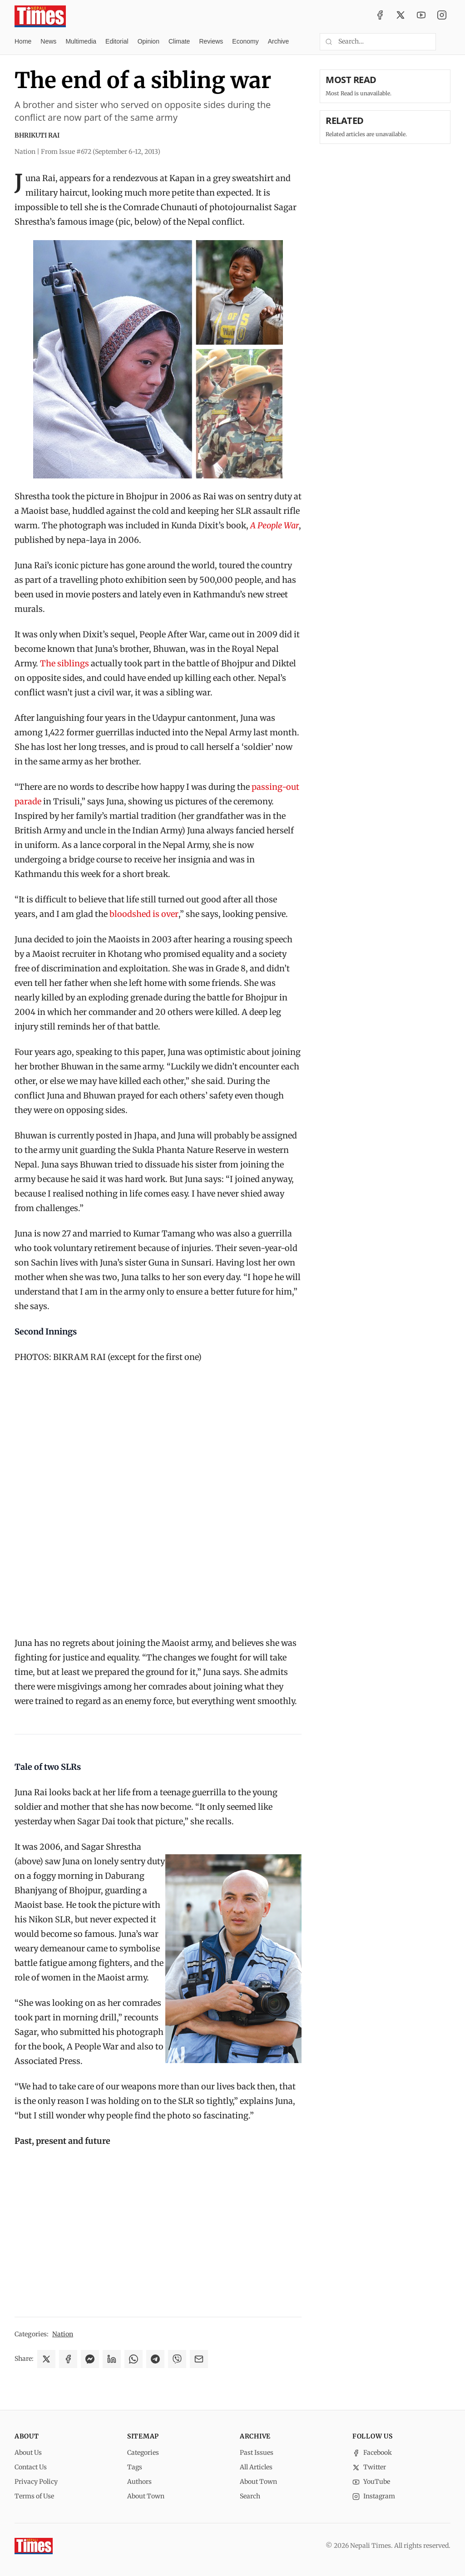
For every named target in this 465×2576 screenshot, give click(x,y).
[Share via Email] (199, 2359)
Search (250, 2496)
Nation (62, 2334)
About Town (145, 2496)
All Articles (256, 2467)
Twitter (369, 2467)
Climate (179, 41)
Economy (245, 41)
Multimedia (80, 41)
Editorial (117, 41)
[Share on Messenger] (90, 2359)
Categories (143, 2452)
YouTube (371, 2481)
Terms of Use (34, 2496)
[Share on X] (46, 2359)
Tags (134, 2467)
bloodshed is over (143, 914)
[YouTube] (421, 16)
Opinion (148, 41)
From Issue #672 (100, 152)
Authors (139, 2481)
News (48, 41)
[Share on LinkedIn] (112, 2359)
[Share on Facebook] (68, 2359)
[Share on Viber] (177, 2359)
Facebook (372, 2452)
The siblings (64, 663)
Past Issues (256, 2452)
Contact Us (31, 2467)
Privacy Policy (36, 2481)
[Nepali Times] (34, 2546)
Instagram (373, 2496)
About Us (28, 2452)
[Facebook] (380, 16)
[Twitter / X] (400, 16)
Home (23, 41)
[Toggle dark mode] (446, 41)
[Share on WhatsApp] (133, 2359)
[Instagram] (441, 16)
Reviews (211, 41)
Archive (278, 41)
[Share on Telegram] (155, 2359)
